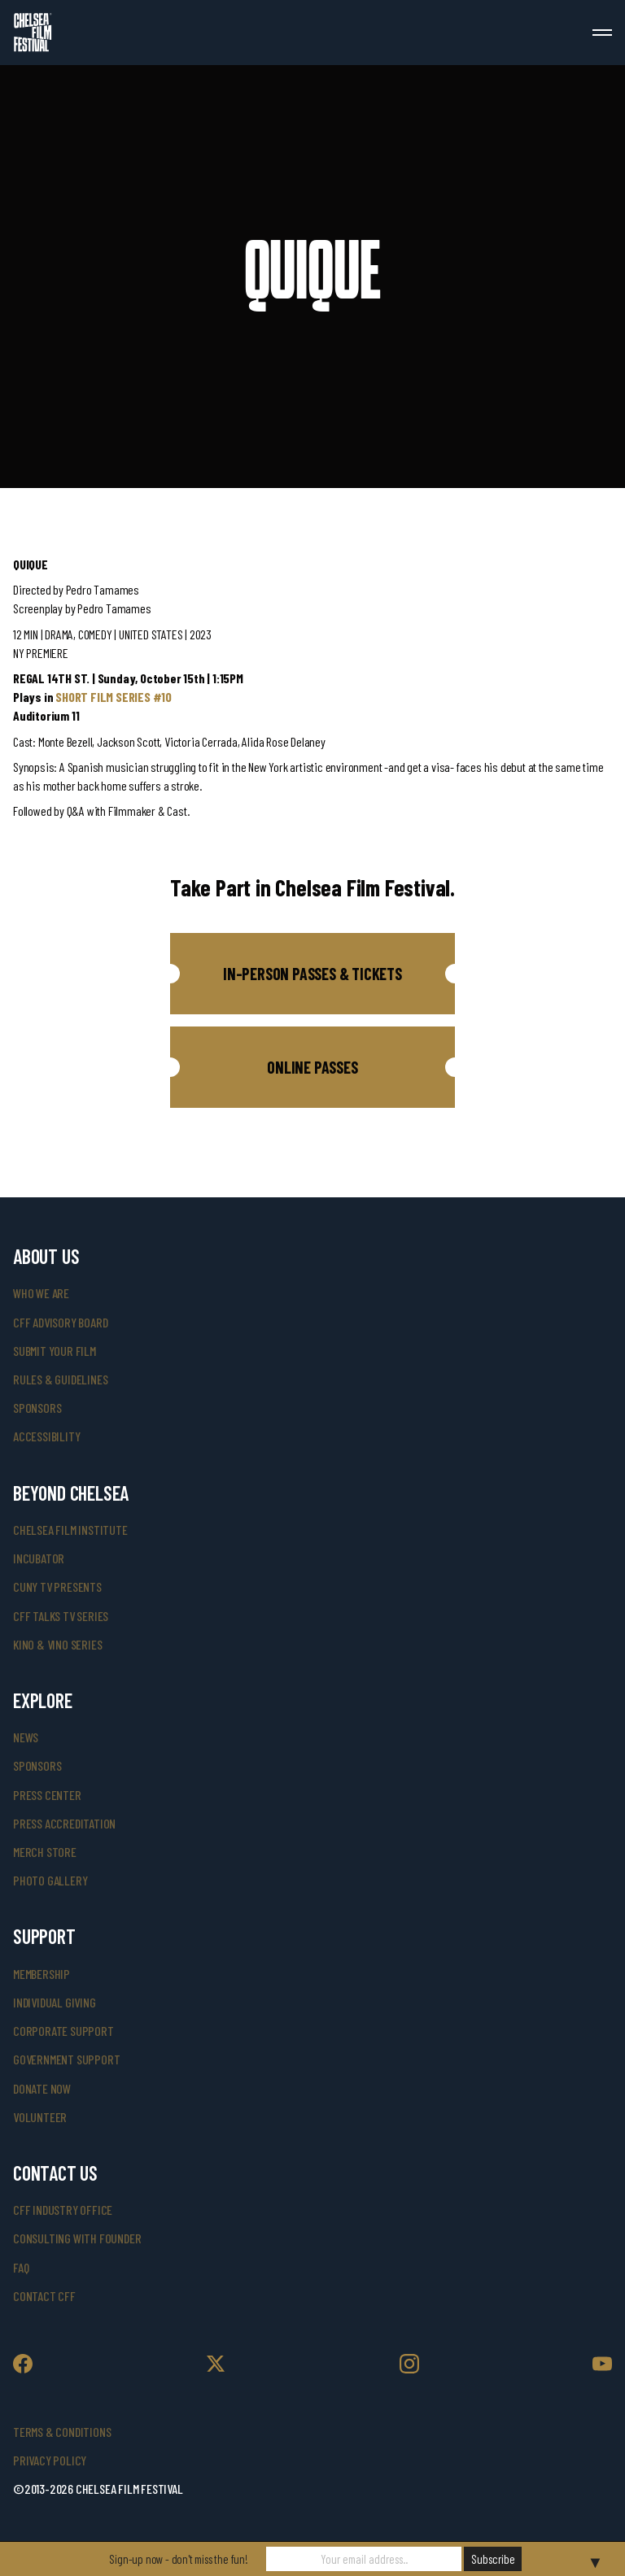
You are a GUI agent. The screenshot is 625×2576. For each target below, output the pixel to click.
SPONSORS (37, 1765)
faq (20, 2267)
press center (47, 1794)
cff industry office (62, 2209)
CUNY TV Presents (57, 1586)
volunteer (40, 2117)
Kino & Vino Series (57, 1644)
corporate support (63, 2030)
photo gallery (50, 1880)
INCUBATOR (38, 1558)
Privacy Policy (49, 2460)
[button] (312, 973)
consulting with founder (77, 2238)
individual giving (54, 2002)
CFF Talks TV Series (60, 1616)
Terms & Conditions (62, 2431)
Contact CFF (44, 2296)
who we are (41, 1293)
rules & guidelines (60, 1379)
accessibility (46, 1436)
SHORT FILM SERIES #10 (113, 696)
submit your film (54, 1350)
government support (66, 2059)
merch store (44, 1851)
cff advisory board (60, 1322)
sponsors (37, 1407)
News (25, 1737)
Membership (41, 1973)
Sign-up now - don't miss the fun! (178, 2559)
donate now (42, 2088)
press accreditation (64, 1823)
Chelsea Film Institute (70, 1529)
